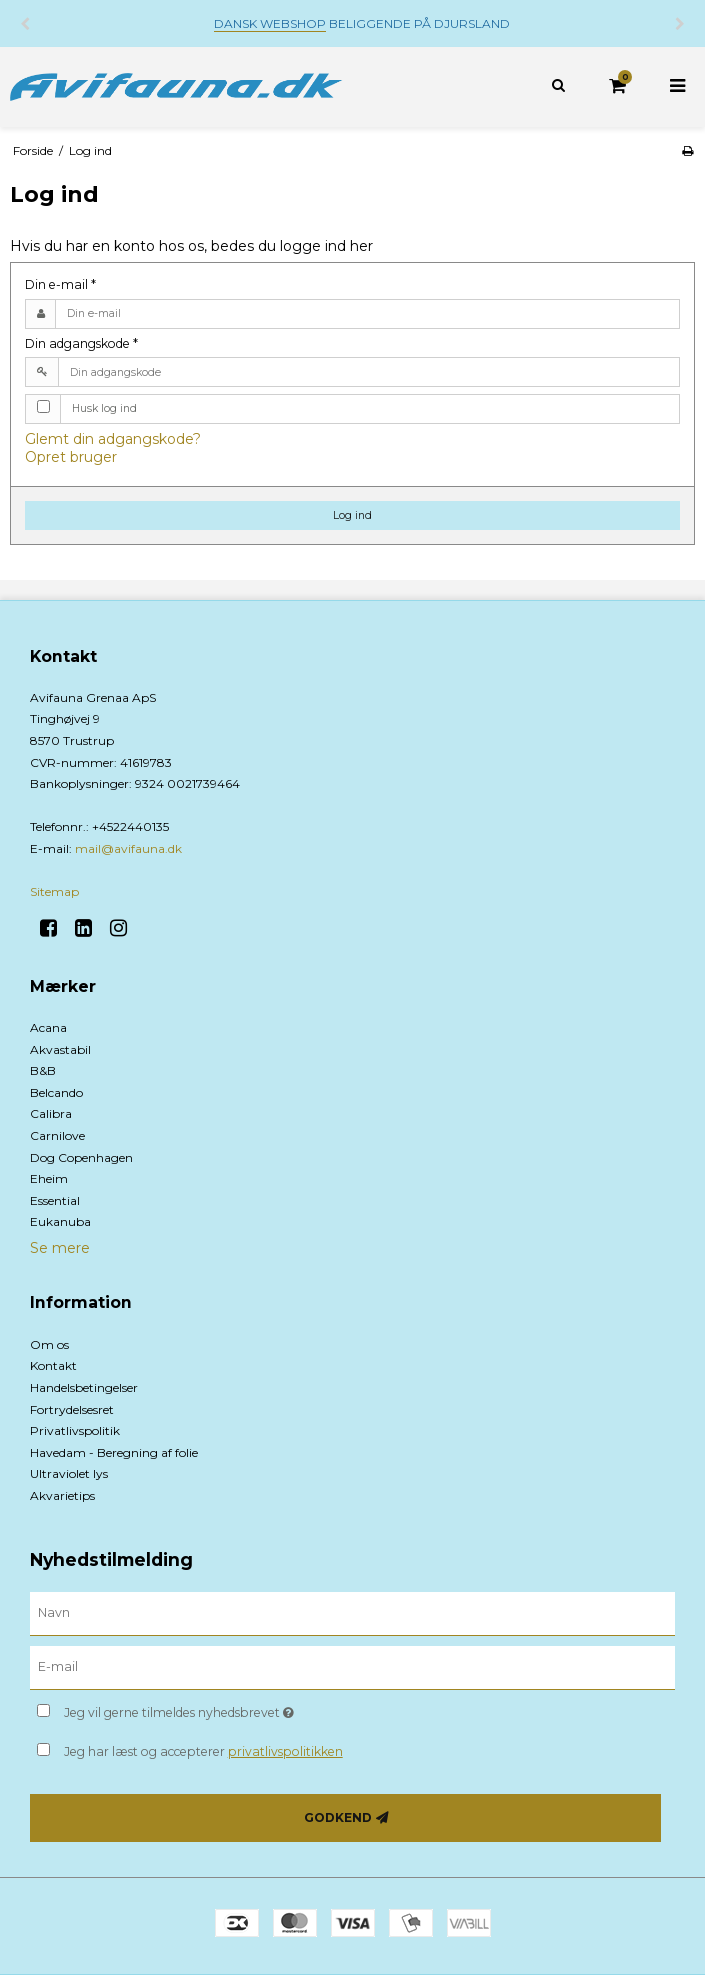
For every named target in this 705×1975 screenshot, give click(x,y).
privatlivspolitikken (285, 1751)
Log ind (352, 515)
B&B (43, 1070)
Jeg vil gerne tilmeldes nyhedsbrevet (229, 1708)
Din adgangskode (81, 343)
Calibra (51, 1113)
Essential (55, 1200)
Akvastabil (60, 1049)
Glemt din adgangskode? (113, 439)
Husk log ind (104, 408)
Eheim (49, 1178)
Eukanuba (60, 1221)
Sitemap (54, 891)
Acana (48, 1027)
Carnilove (57, 1135)
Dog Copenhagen (81, 1157)
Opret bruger (71, 457)
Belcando (56, 1092)
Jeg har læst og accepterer (203, 1751)
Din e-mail (60, 284)
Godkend (338, 1817)
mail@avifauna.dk (128, 848)
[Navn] (352, 1613)
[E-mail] (352, 1667)
